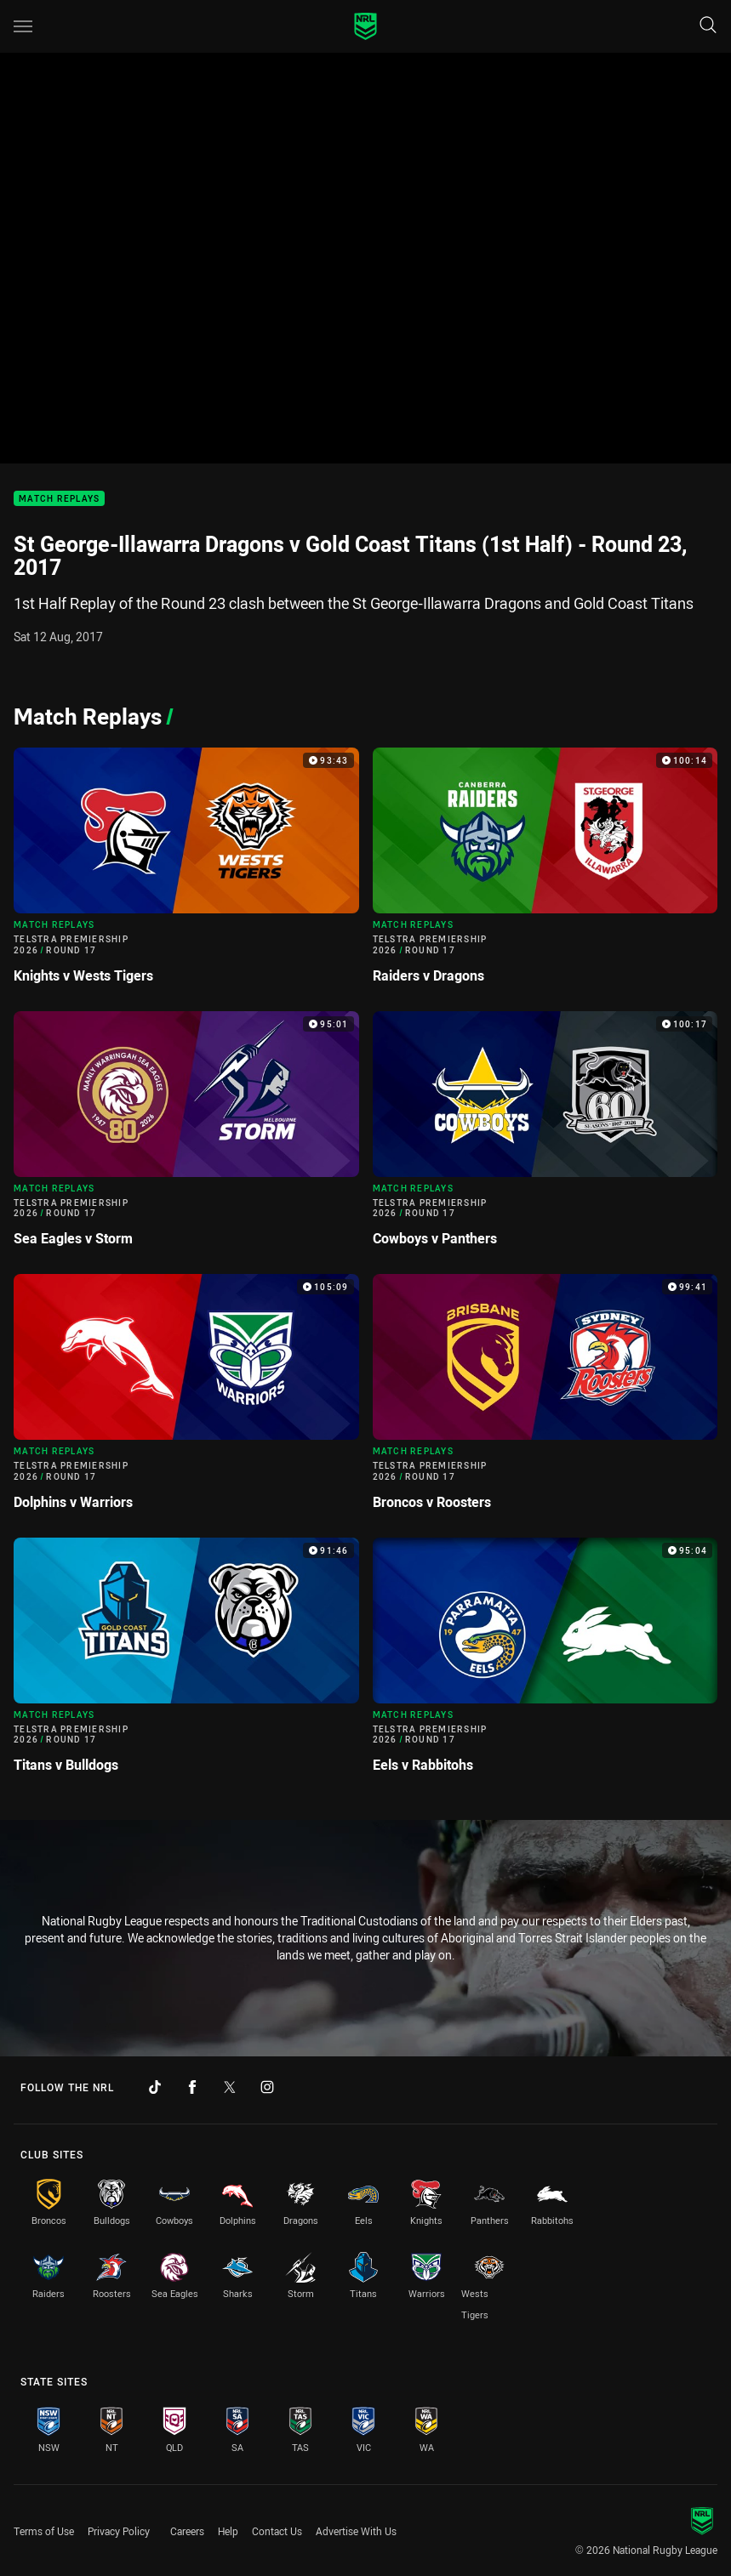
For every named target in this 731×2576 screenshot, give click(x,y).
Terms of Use (44, 2531)
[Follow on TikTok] (155, 2087)
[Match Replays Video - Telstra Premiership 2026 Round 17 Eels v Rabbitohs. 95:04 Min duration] (545, 1663)
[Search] (708, 26)
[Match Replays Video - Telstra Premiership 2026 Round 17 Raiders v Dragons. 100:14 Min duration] (545, 873)
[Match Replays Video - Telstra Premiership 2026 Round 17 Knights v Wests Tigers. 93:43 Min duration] (186, 873)
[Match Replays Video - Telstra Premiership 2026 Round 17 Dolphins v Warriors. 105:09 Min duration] (186, 1399)
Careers (187, 2531)
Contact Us (277, 2531)
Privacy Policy (119, 2531)
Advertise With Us (356, 2531)
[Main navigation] (23, 26)
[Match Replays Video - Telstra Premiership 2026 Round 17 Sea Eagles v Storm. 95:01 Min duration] (186, 1136)
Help (228, 2531)
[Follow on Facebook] (192, 2087)
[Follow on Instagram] (267, 2087)
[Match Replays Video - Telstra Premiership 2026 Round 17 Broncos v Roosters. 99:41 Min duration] (545, 1399)
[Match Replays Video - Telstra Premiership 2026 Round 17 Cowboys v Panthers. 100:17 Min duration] (545, 1136)
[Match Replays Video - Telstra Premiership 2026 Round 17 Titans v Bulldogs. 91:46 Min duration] (186, 1663)
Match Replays (59, 498)
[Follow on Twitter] (230, 2087)
